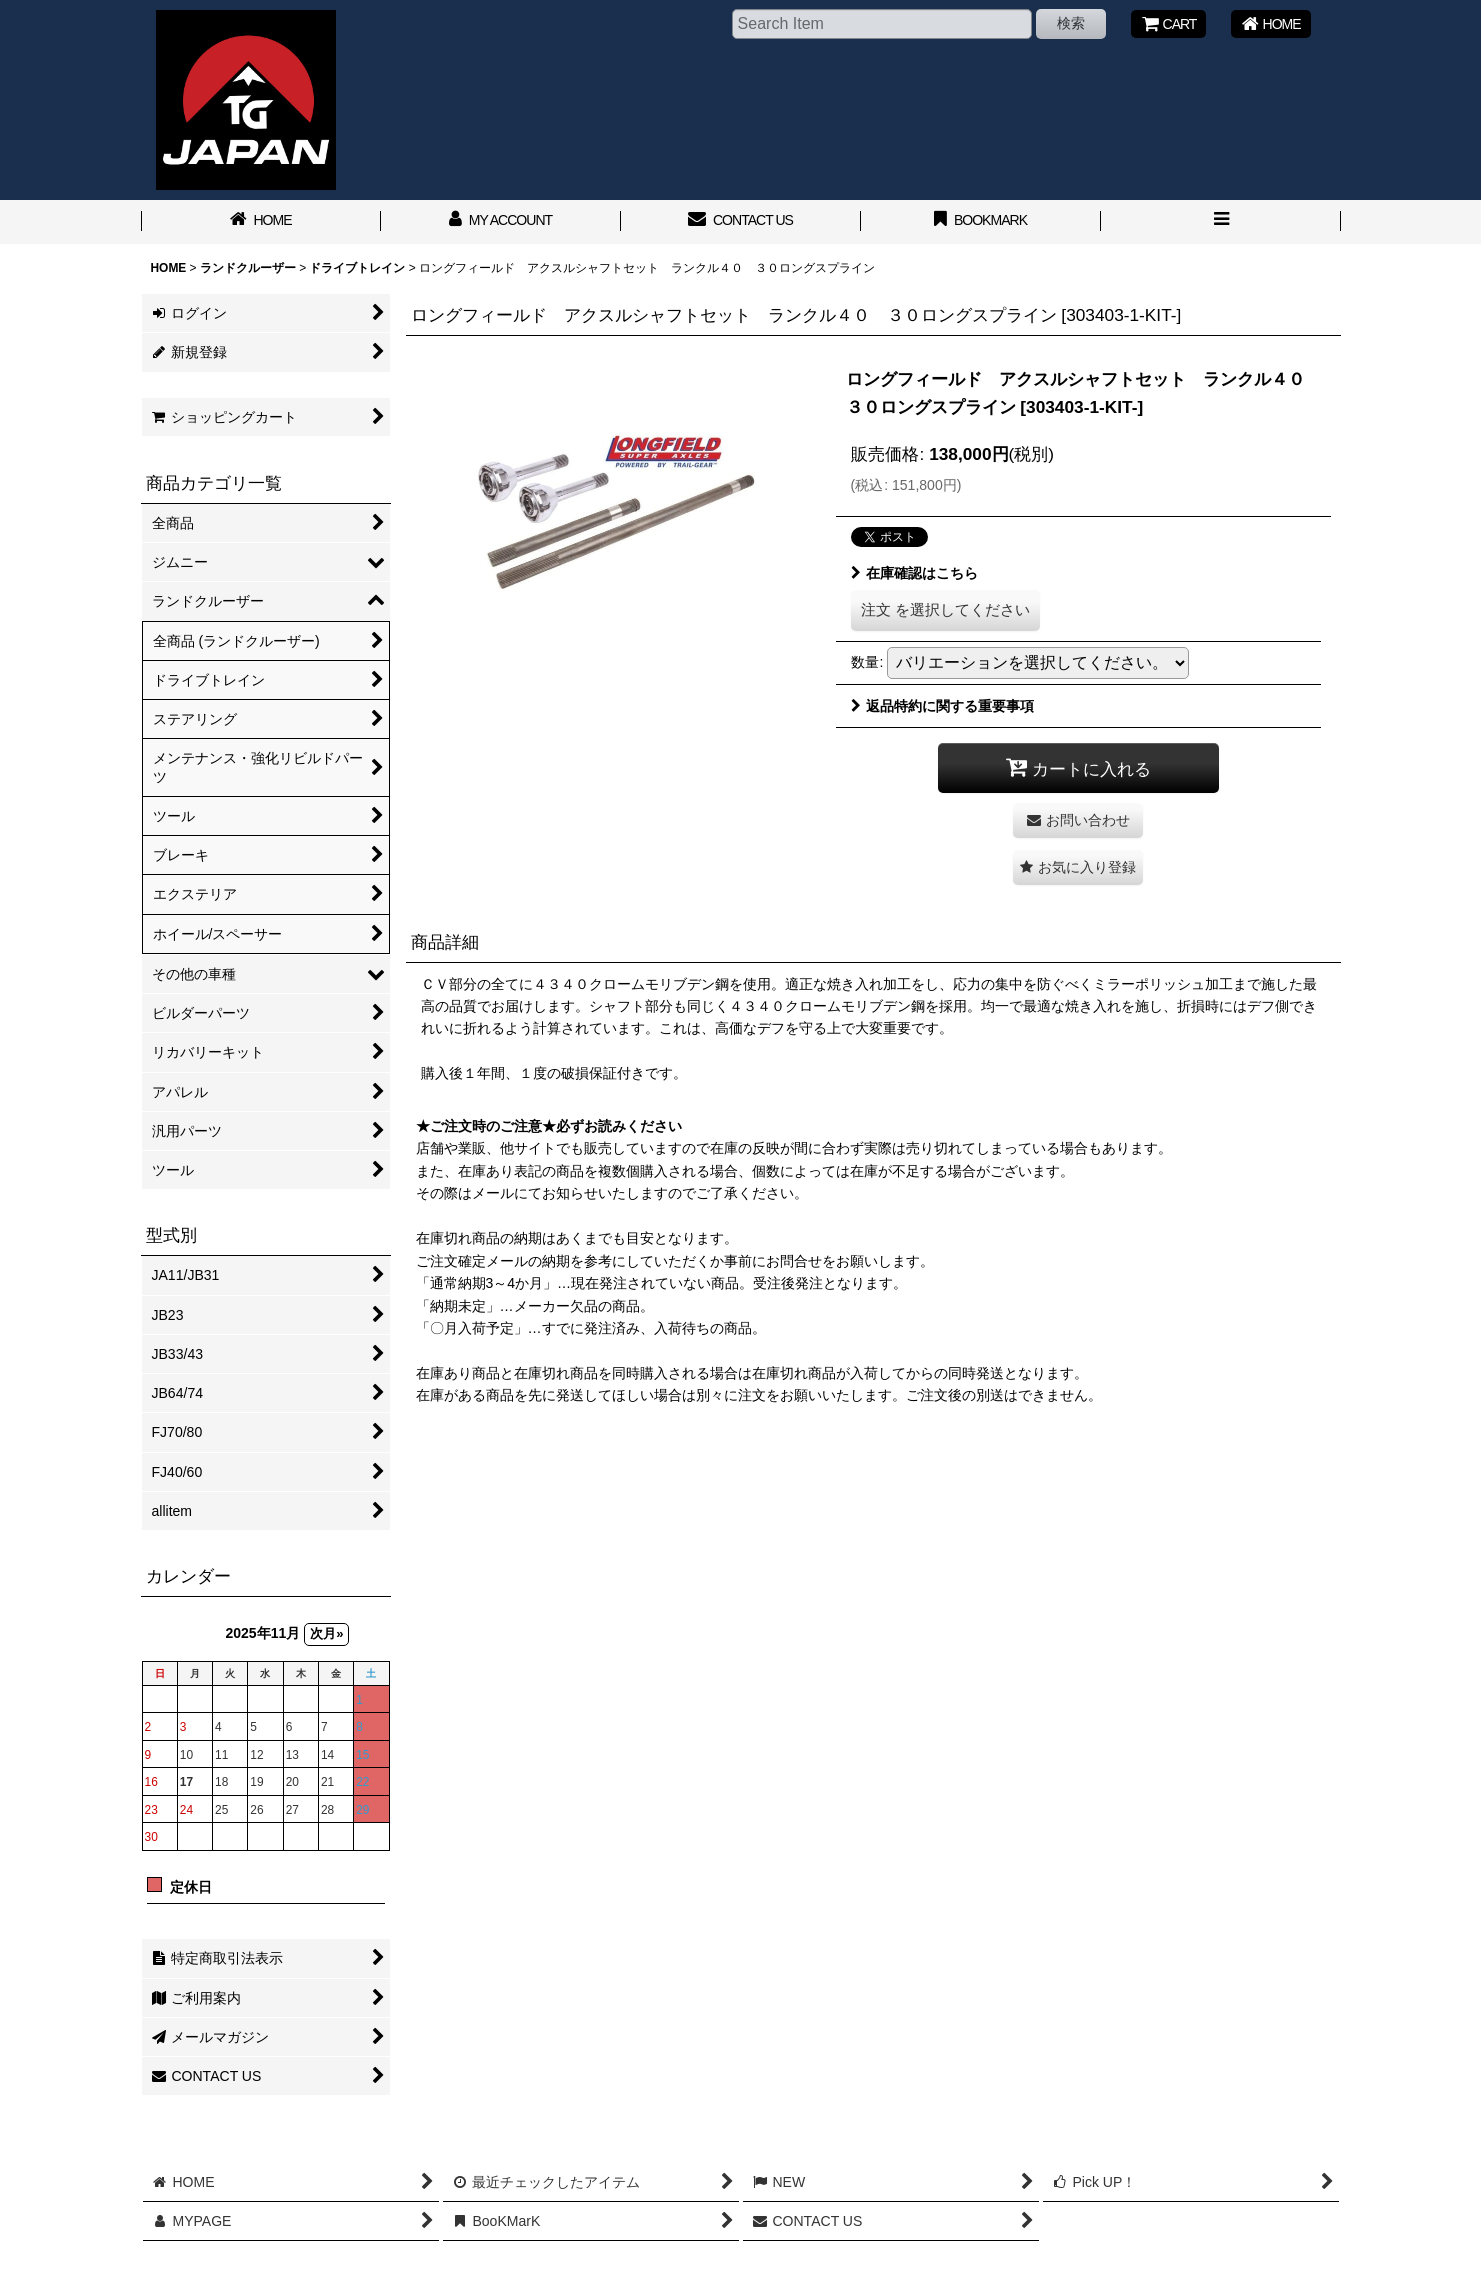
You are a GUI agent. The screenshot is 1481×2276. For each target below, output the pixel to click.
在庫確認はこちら (914, 573)
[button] (1221, 222)
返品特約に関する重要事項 (942, 706)
